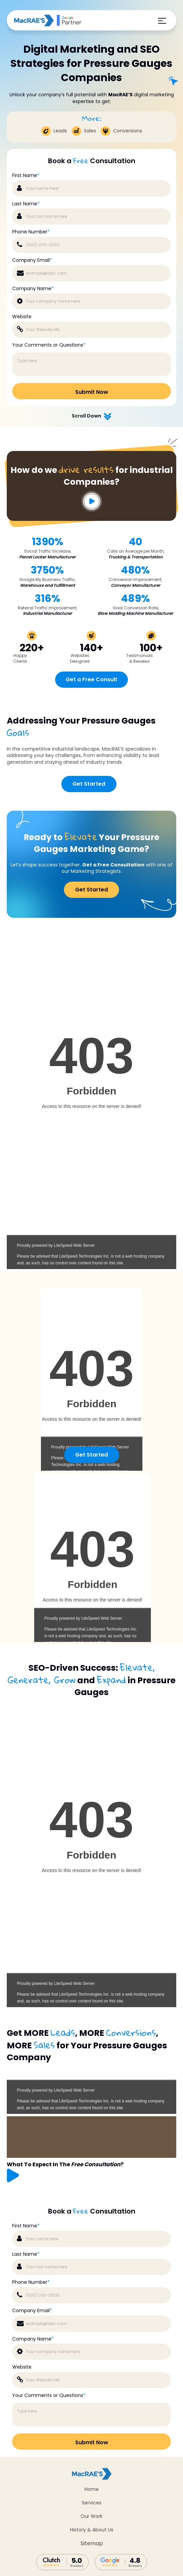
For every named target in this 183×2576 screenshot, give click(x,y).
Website (21, 2367)
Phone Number (31, 2282)
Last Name (26, 2254)
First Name (26, 2226)
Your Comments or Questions (49, 2395)
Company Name (33, 2339)
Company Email (32, 2310)
